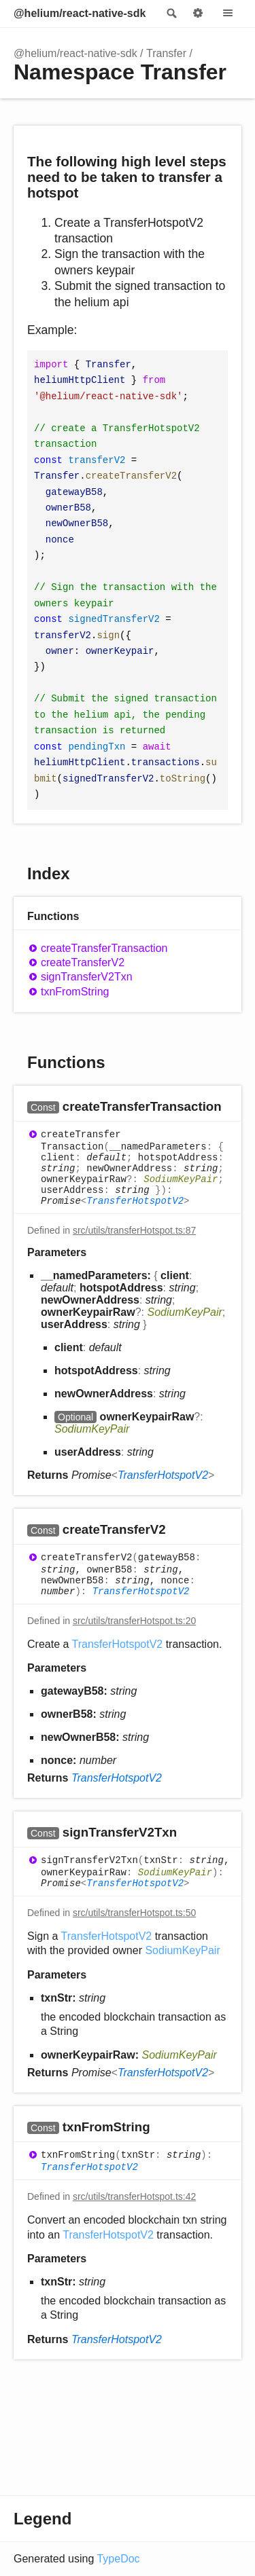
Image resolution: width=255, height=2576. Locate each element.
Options (197, 13)
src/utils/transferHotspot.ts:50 (134, 1912)
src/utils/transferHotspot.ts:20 (134, 1620)
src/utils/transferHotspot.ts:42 (134, 2196)
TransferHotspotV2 (135, 1201)
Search (170, 13)
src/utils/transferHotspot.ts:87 (134, 1230)
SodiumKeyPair (180, 1179)
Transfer (166, 53)
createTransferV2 (82, 962)
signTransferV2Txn (87, 976)
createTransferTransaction (104, 948)
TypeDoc (118, 2558)
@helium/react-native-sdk (80, 13)
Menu (227, 13)
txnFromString (75, 991)
